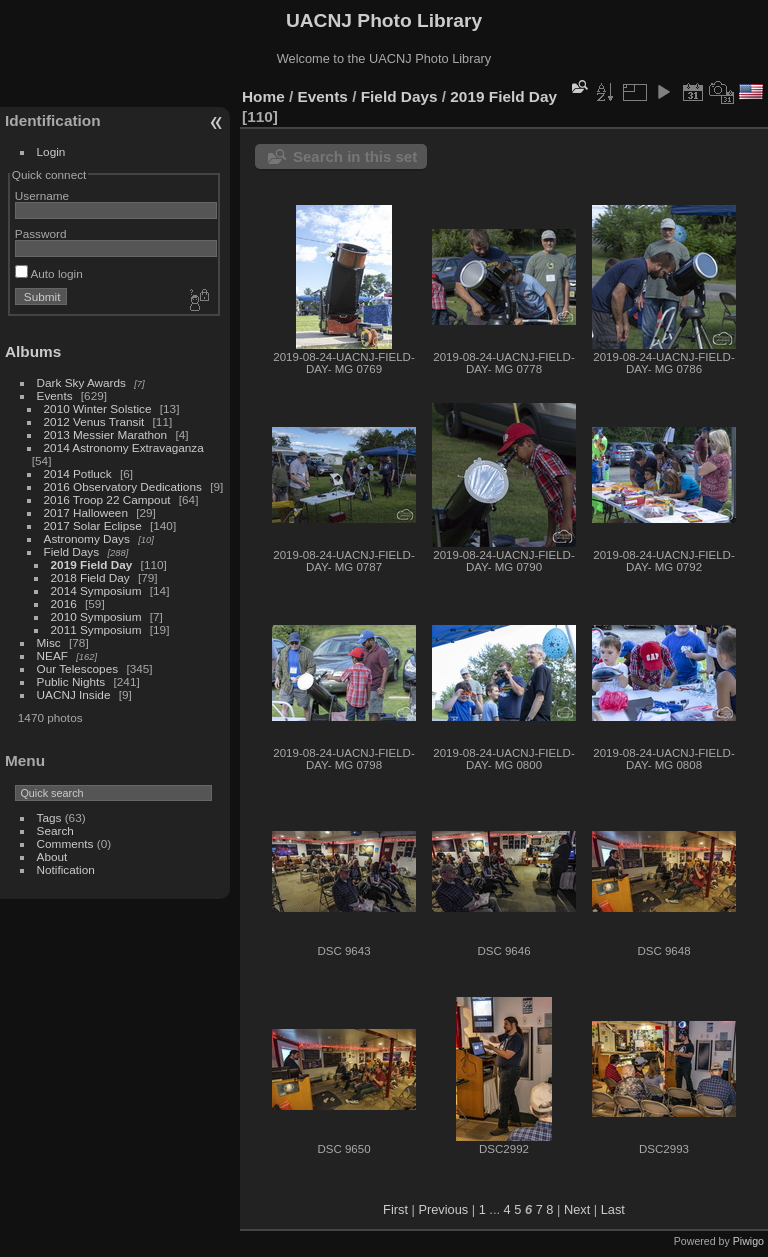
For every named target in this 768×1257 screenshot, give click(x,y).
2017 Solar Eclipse (93, 525)
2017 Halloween (86, 512)
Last (613, 1209)
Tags (49, 817)
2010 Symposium (96, 616)
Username (42, 195)
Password (41, 233)
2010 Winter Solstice (98, 408)
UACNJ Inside (74, 694)
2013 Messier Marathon (106, 434)
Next (577, 1209)
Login (51, 151)
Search (55, 830)
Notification (66, 869)
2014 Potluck (78, 473)
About (52, 856)
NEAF (52, 655)
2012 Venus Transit (94, 421)
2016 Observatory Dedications (123, 486)
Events (55, 395)
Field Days (72, 551)
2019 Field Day (92, 564)
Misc (49, 642)
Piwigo (748, 1241)
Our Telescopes (78, 668)
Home (263, 96)
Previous (443, 1209)
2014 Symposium (96, 590)
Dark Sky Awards (81, 382)
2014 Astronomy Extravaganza (124, 447)
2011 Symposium (96, 629)
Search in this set (355, 156)
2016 (64, 603)
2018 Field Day (90, 577)
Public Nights (71, 681)
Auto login (49, 273)
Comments (65, 843)
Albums (33, 351)
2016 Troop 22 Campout (107, 499)
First (395, 1209)
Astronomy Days (87, 538)
